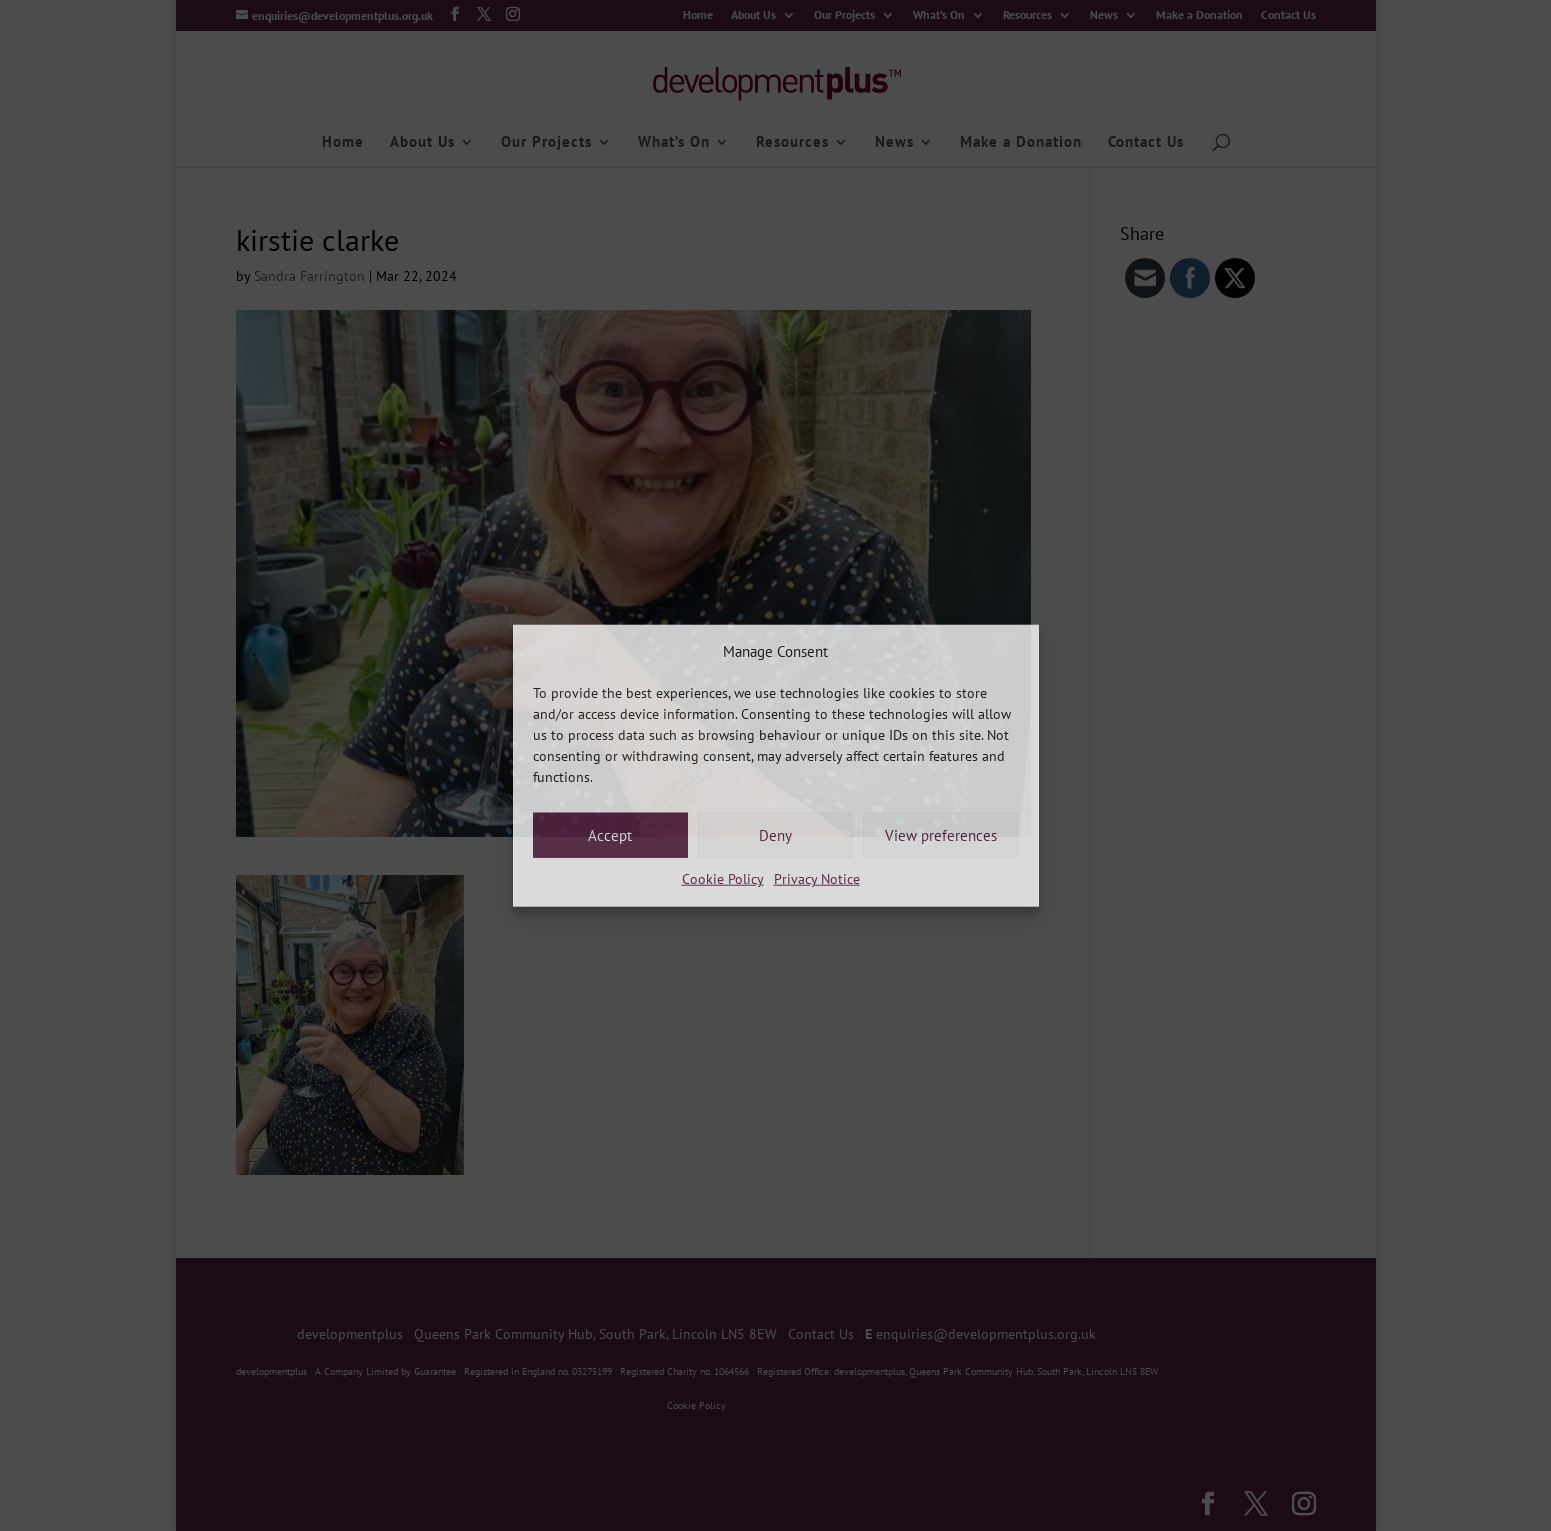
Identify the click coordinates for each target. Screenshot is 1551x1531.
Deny (775, 835)
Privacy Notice (817, 879)
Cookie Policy (723, 879)
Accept (610, 835)
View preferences (941, 835)
